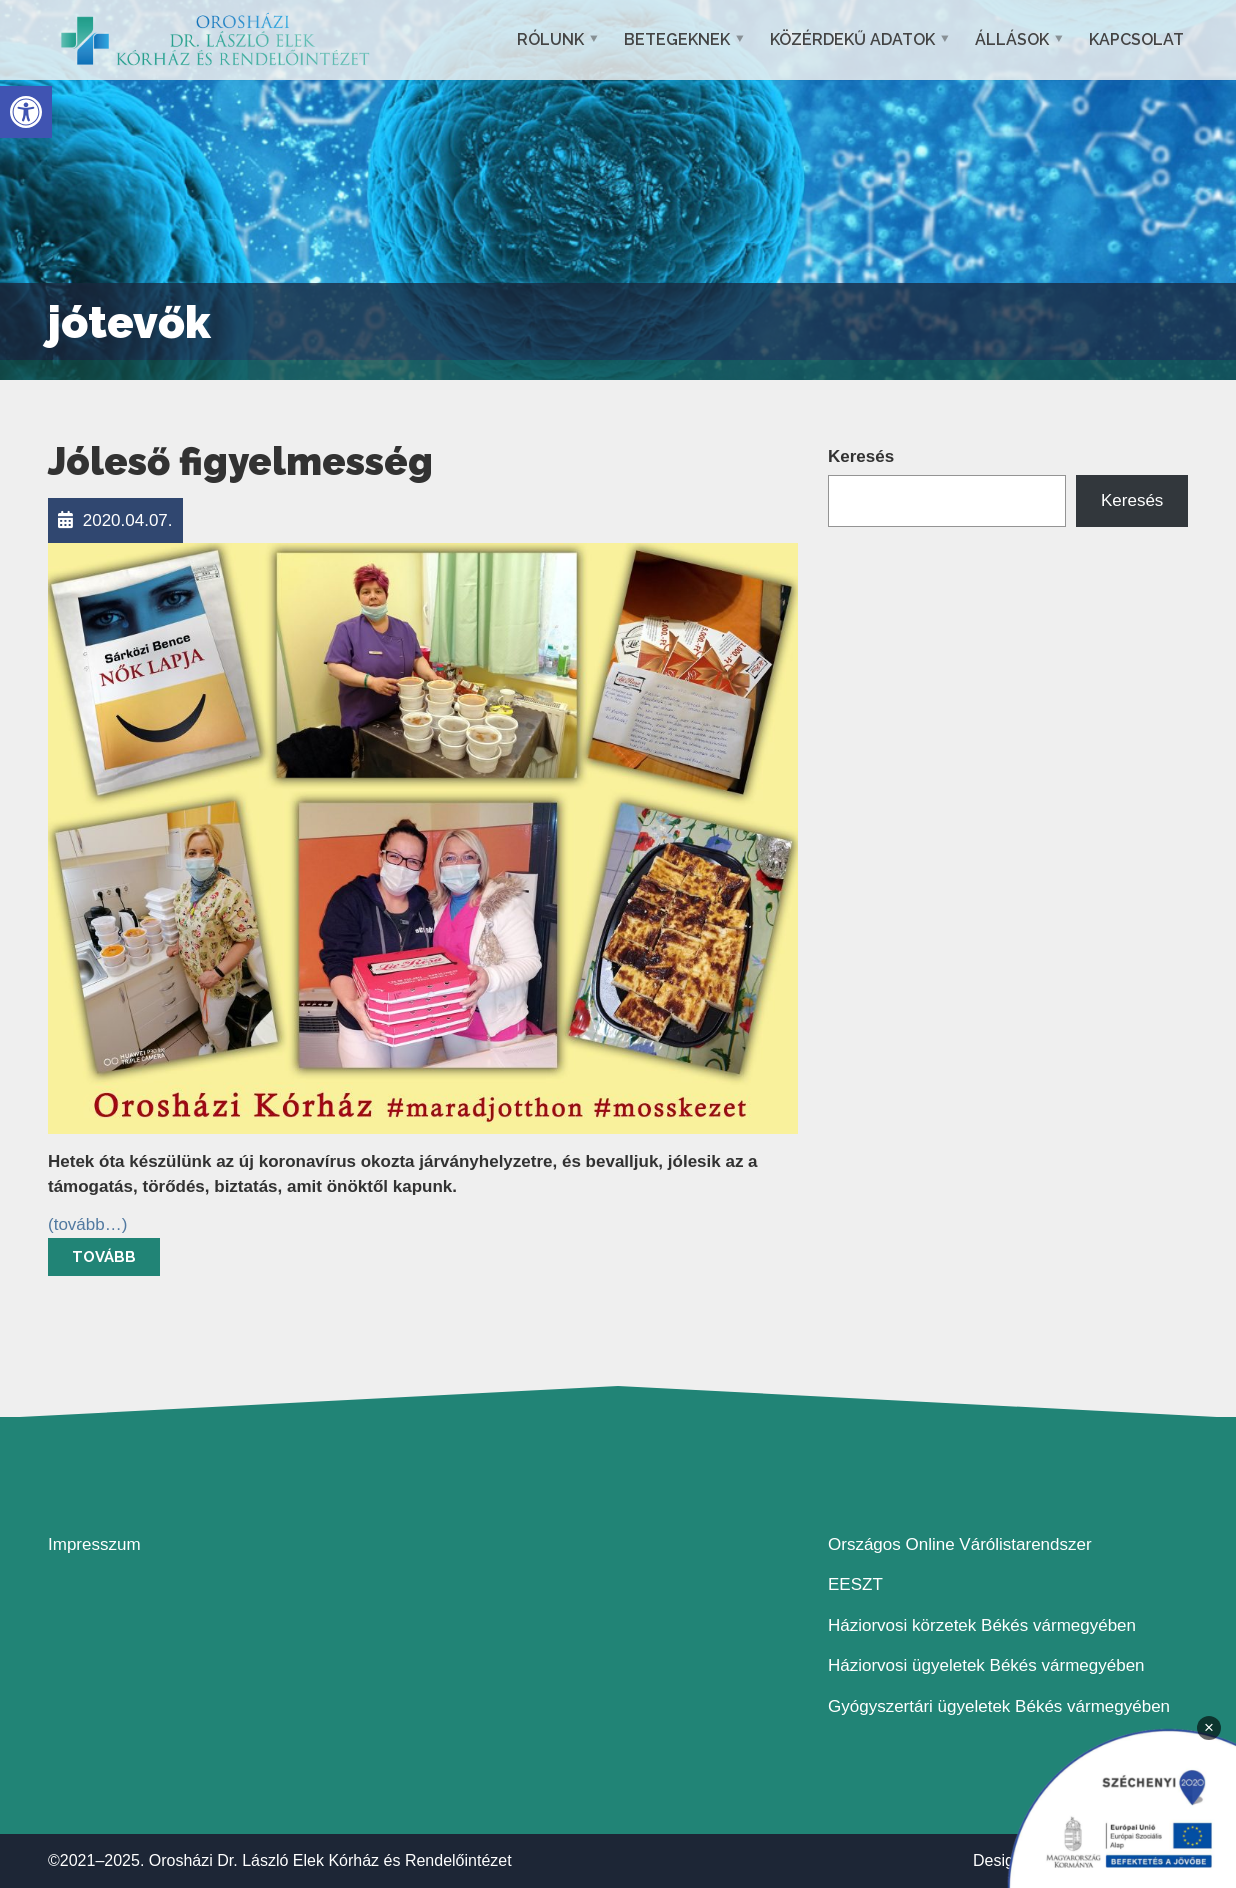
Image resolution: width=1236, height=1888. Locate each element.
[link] (26, 112)
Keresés (861, 456)
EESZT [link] (855, 1584)
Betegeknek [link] (677, 39)
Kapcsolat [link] (1136, 39)
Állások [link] (1012, 39)
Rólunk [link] (550, 39)
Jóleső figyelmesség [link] (240, 461)
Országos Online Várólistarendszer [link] (960, 1544)
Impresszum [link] (94, 1544)
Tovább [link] (104, 1257)
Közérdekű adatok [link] (852, 39)
